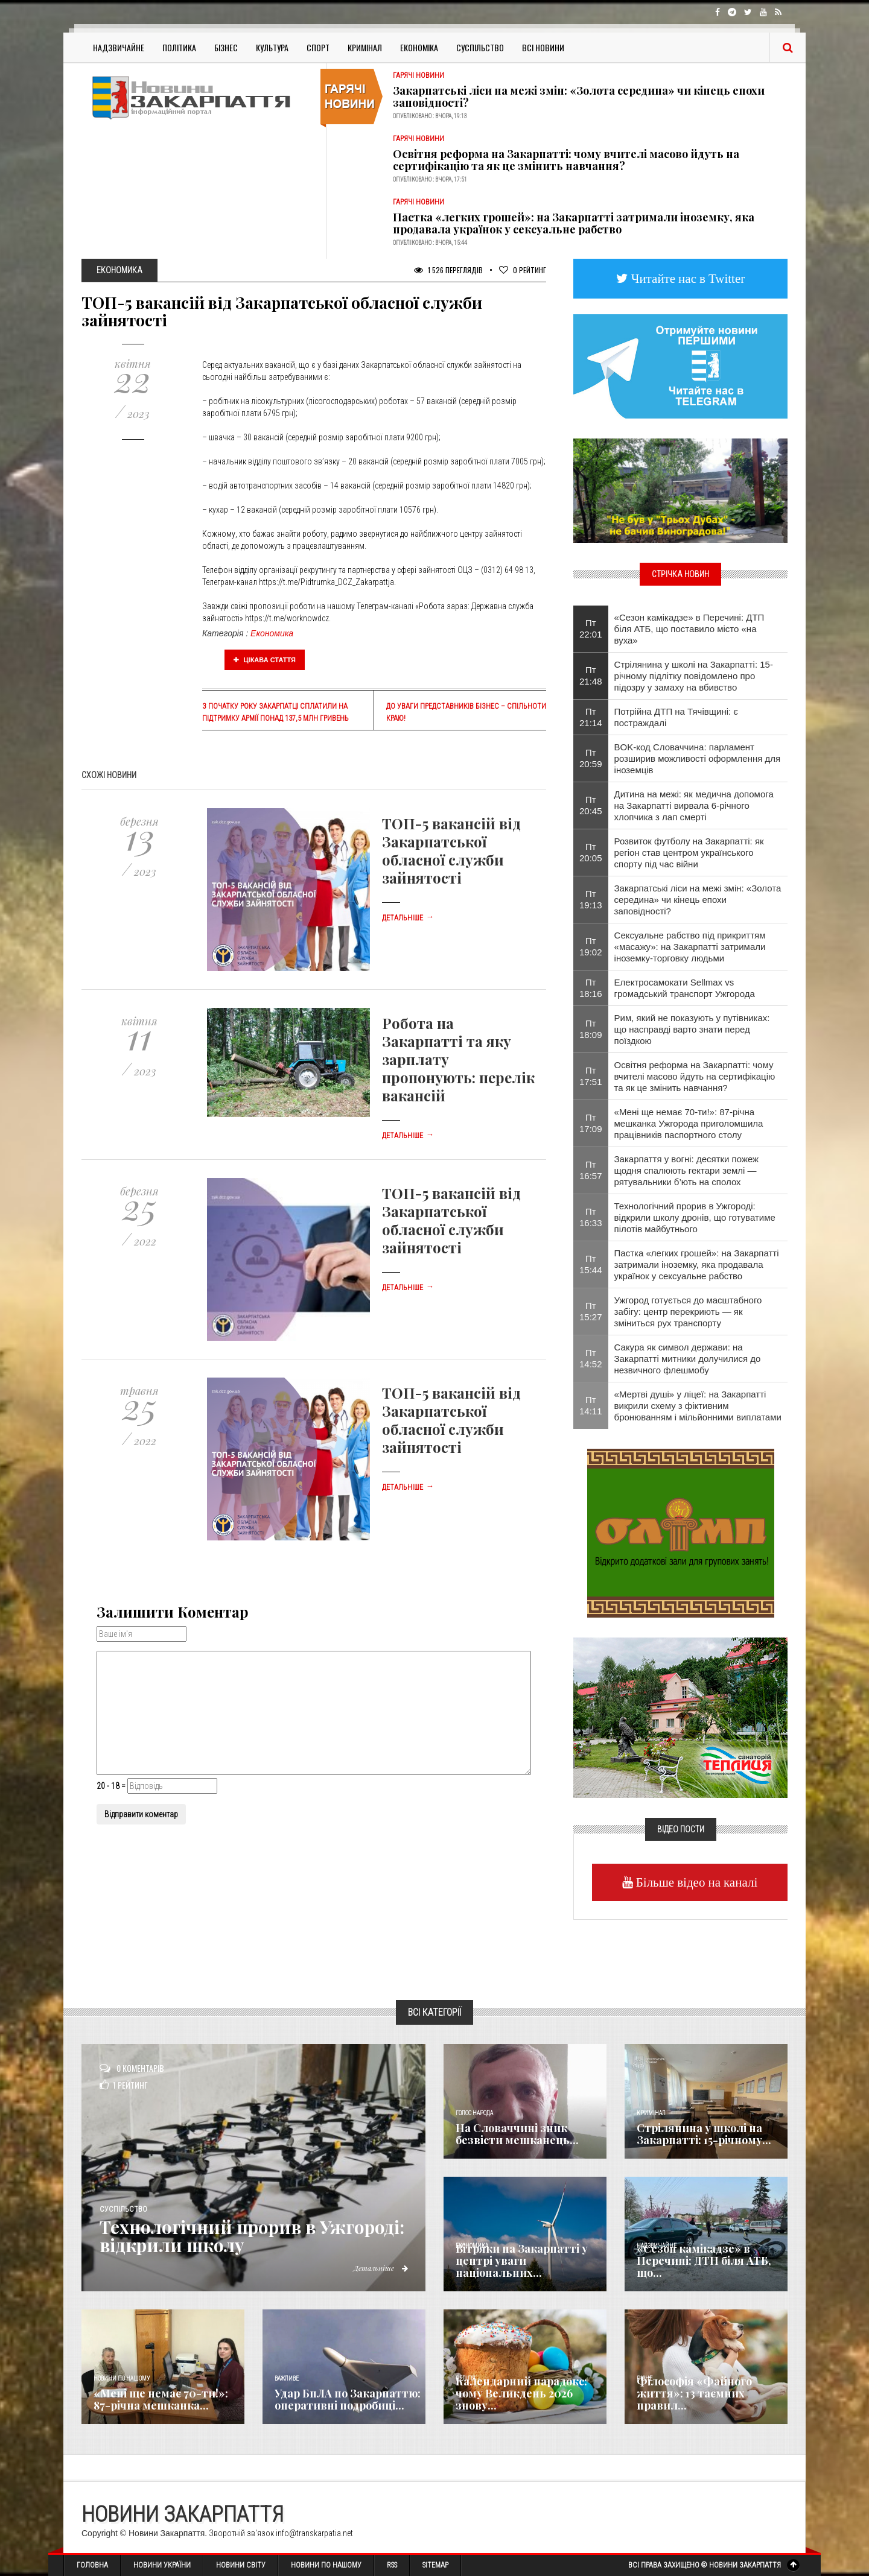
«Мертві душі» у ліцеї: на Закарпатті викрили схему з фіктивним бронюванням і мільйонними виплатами (697, 1405)
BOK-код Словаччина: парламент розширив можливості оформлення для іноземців (697, 758)
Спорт (318, 47)
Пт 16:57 (590, 1170)
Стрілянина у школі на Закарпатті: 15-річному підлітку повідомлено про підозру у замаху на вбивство (693, 675)
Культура (272, 47)
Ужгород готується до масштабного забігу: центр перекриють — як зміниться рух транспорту (688, 1311)
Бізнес (226, 47)
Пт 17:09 (590, 1123)
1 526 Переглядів (448, 270)
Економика (271, 633)
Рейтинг (522, 270)
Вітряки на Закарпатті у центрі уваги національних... (522, 2260)
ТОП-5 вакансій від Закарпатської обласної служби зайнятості (451, 850)
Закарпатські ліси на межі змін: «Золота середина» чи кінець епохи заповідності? (579, 96)
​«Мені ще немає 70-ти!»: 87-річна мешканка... (161, 2399)
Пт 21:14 (590, 717)
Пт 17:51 (590, 1076)
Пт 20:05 (590, 852)
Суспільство (480, 47)
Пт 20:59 (590, 758)
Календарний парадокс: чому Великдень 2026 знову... (521, 2393)
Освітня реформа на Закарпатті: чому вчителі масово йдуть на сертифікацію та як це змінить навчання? (566, 160)
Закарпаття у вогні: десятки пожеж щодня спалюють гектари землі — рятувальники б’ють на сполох (686, 1170)
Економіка (419, 47)
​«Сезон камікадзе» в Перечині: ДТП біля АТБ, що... (704, 2260)
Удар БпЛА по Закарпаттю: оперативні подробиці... (348, 2399)
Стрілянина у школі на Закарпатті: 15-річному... (704, 2134)
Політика (179, 47)
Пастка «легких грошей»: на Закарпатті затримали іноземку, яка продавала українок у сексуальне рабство (573, 223)
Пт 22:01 (590, 628)
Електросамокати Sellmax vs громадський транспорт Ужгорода (684, 988)
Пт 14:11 (590, 1405)
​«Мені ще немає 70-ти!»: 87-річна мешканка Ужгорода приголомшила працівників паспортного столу (688, 1123)
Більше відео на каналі (695, 1882)
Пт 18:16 (590, 988)
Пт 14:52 (590, 1358)
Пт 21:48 (590, 675)
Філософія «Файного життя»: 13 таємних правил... (694, 2393)
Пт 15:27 (590, 1311)
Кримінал (365, 47)
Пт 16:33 (590, 1217)
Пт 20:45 (590, 805)
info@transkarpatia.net (314, 2533)
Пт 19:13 (590, 899)
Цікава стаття (265, 659)
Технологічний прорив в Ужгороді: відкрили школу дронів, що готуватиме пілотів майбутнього (694, 1217)
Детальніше (408, 918)
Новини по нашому (122, 2378)
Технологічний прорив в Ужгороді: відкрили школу (256, 2236)
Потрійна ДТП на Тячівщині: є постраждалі (676, 717)
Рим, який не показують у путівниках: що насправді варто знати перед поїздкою (692, 1029)
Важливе (287, 2378)
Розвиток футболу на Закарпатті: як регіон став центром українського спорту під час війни (689, 852)
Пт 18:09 (590, 1029)
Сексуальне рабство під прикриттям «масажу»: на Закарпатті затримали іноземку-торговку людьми (690, 946)
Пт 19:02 (590, 946)
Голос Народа (474, 2113)
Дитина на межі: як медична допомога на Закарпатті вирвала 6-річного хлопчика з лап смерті (694, 805)
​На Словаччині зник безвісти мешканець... (517, 2134)
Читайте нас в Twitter (686, 278)
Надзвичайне (118, 47)
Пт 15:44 (590, 1264)
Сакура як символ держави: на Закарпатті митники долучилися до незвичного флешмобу (687, 1358)
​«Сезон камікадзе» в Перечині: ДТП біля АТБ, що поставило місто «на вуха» (689, 628)
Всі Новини (543, 47)
